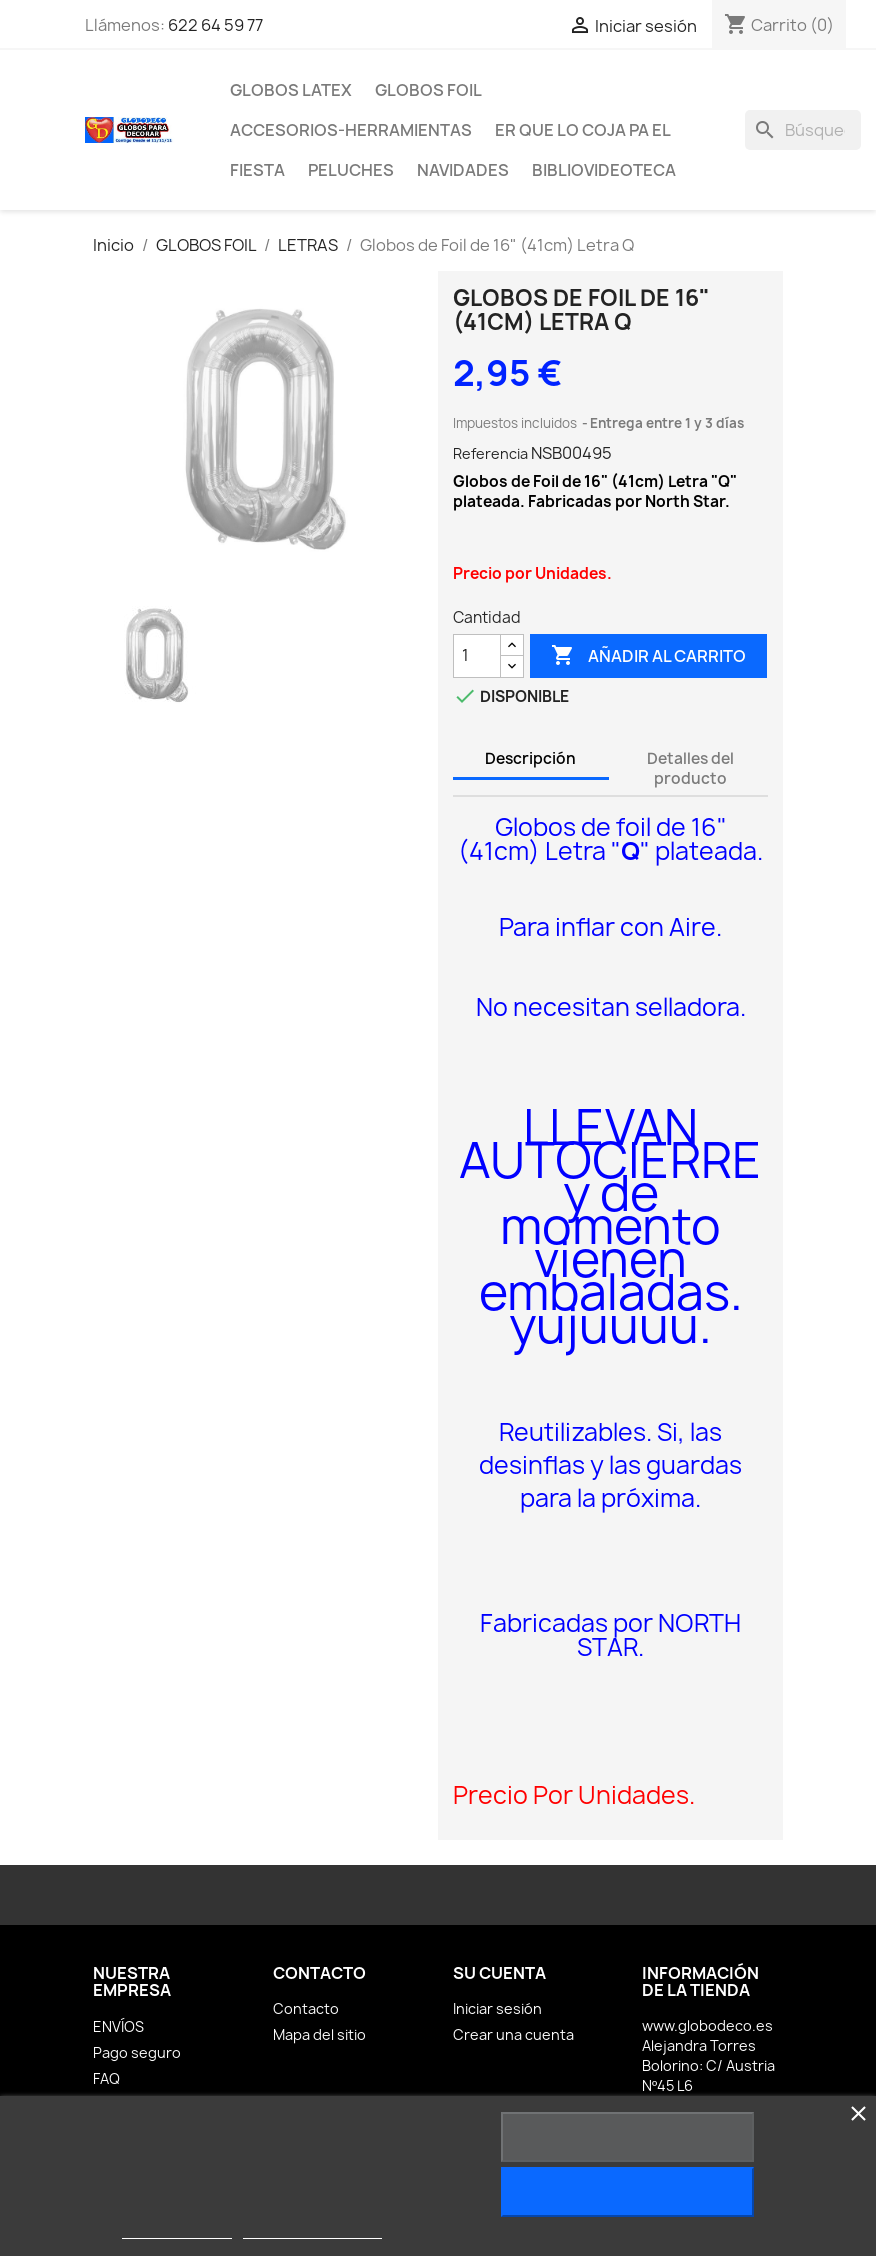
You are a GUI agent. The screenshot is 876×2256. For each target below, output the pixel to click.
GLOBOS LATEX (291, 90)
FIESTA (257, 170)
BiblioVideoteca (604, 170)
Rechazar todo (627, 2137)
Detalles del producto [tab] (690, 768)
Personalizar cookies (312, 2229)
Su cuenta (499, 1973)
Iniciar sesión (497, 2008)
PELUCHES (351, 170)
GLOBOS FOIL (428, 90)
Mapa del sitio (319, 2034)
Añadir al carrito (648, 656)
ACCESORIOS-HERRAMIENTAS (351, 130)
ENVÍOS (118, 2026)
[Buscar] (803, 130)
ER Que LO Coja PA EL (583, 130)
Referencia (490, 453)
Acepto (628, 2192)
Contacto (306, 2008)
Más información (177, 2229)
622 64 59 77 (215, 25)
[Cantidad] (477, 656)
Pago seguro (137, 2052)
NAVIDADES (463, 170)
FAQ (106, 2078)
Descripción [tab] (530, 758)
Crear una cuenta (513, 2034)
